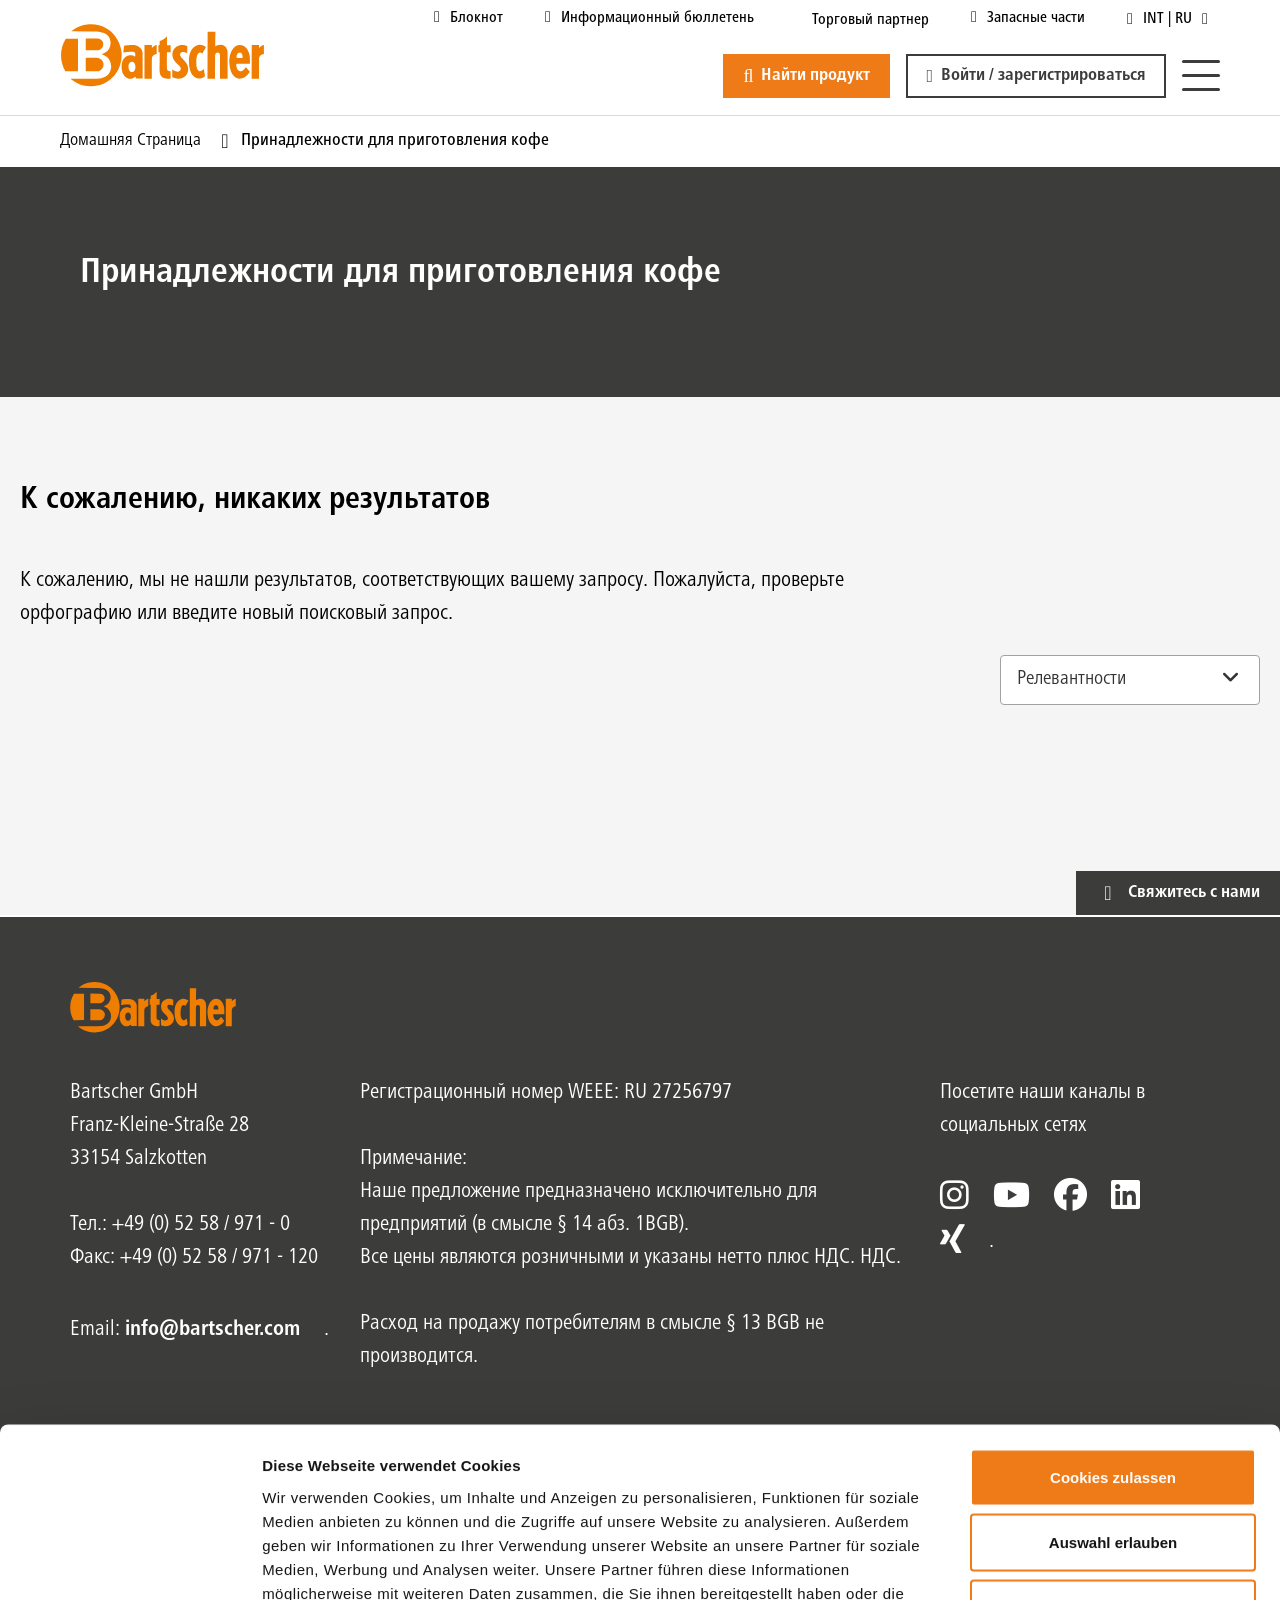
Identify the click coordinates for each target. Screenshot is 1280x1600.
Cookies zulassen (1113, 1337)
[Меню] (1201, 76)
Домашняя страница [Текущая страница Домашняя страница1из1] (130, 141)
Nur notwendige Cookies (1113, 1468)
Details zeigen (1063, 1560)
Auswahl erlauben (1113, 1403)
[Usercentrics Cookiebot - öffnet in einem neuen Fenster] (129, 1561)
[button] (1036, 76)
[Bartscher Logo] (162, 55)
